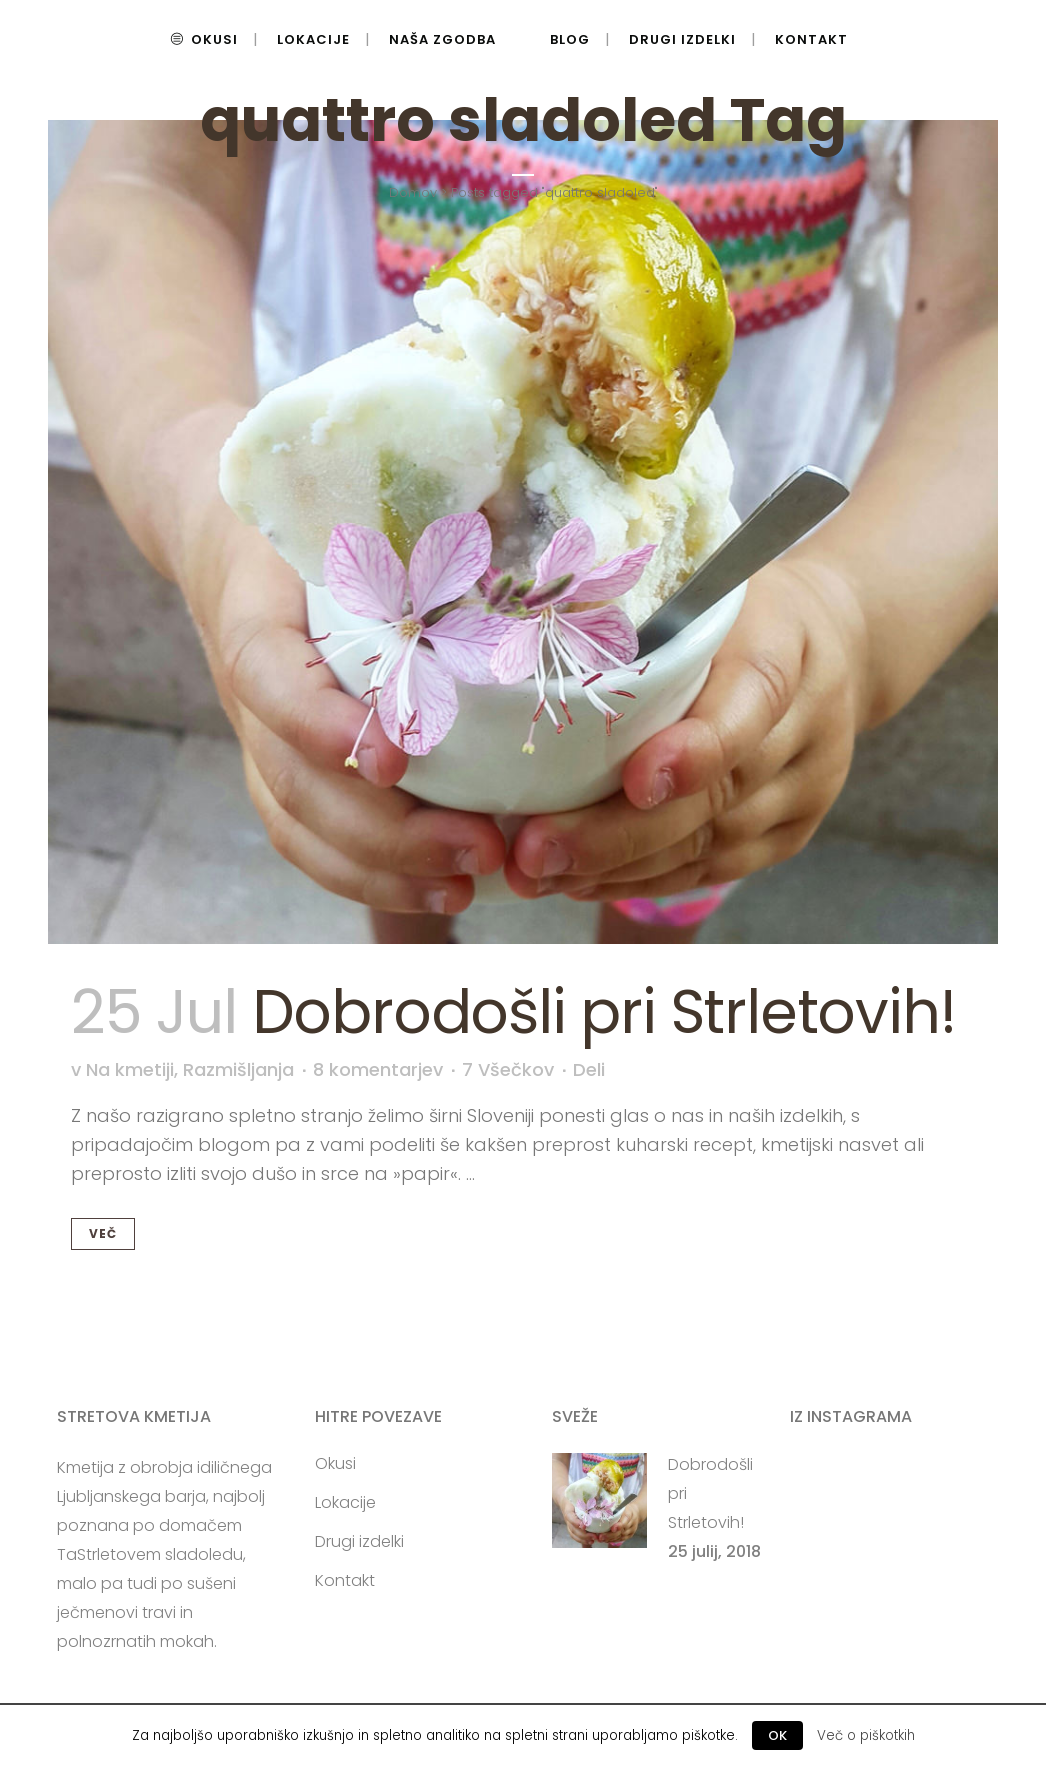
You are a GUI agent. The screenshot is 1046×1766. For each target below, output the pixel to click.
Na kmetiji (130, 1069)
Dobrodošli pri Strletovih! (604, 1012)
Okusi (335, 1464)
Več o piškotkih (866, 1735)
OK (777, 1735)
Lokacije (345, 1503)
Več (103, 1233)
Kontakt (345, 1581)
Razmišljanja (238, 1069)
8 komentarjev (378, 1069)
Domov (413, 192)
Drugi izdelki (359, 1542)
